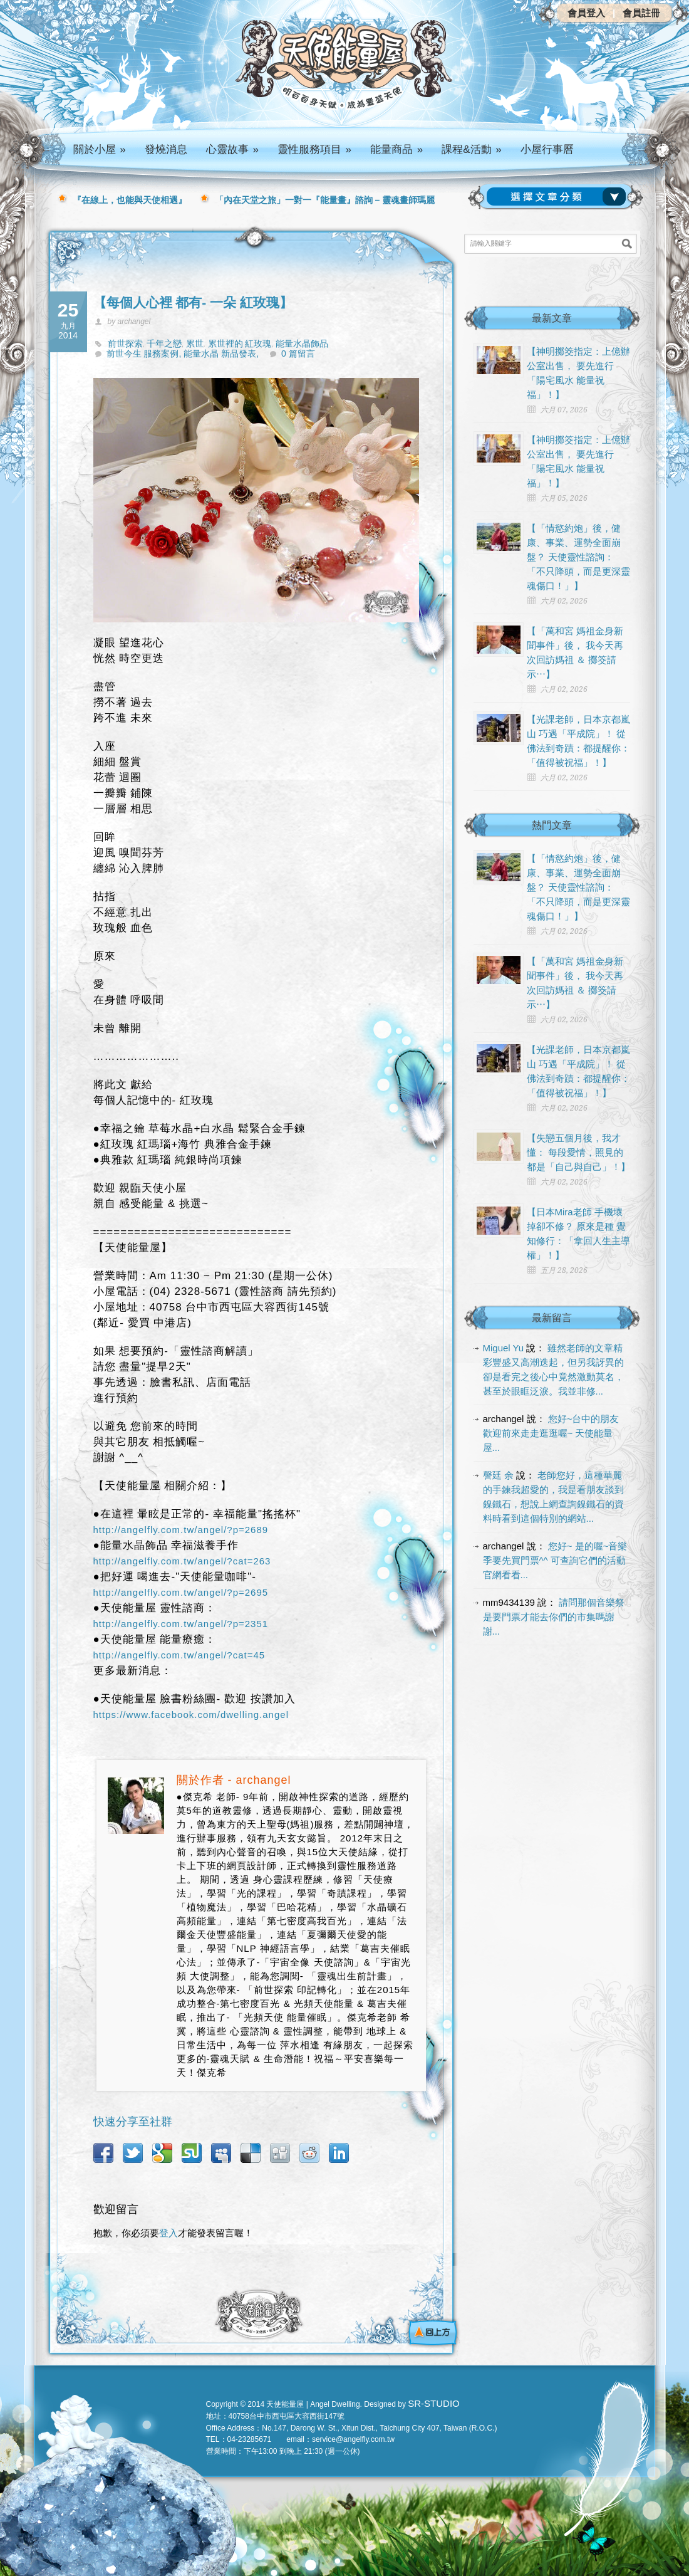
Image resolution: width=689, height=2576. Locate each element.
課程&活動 (472, 149)
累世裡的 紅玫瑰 (240, 343)
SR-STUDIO (434, 2403)
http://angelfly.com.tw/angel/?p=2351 (181, 1623)
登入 (168, 2233)
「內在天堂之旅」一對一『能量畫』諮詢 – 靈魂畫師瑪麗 (325, 200)
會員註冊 (641, 13)
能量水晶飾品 (302, 343)
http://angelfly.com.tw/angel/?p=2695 (181, 1592)
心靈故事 (232, 149)
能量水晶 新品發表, (221, 353)
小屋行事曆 (547, 149)
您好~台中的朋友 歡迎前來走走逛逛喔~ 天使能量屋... (551, 1433)
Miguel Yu (503, 1348)
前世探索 (125, 343)
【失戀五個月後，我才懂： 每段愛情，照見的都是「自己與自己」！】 (578, 1152)
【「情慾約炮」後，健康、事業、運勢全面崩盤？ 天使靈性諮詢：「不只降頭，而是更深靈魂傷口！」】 (578, 557)
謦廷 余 (498, 1475)
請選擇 (559, 197)
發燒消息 (166, 149)
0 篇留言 (298, 353)
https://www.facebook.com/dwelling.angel (191, 1714)
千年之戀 (164, 343)
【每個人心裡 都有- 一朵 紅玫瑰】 (193, 302)
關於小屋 (99, 149)
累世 (195, 343)
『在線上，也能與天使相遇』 (130, 200)
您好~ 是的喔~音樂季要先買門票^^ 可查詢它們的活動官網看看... (555, 1560)
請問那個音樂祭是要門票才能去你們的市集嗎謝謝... (554, 1616)
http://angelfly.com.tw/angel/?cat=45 (179, 1655)
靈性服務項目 (314, 149)
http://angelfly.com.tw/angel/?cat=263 (182, 1561)
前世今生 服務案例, (145, 353)
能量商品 (396, 149)
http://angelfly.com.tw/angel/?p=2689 (181, 1529)
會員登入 (586, 13)
